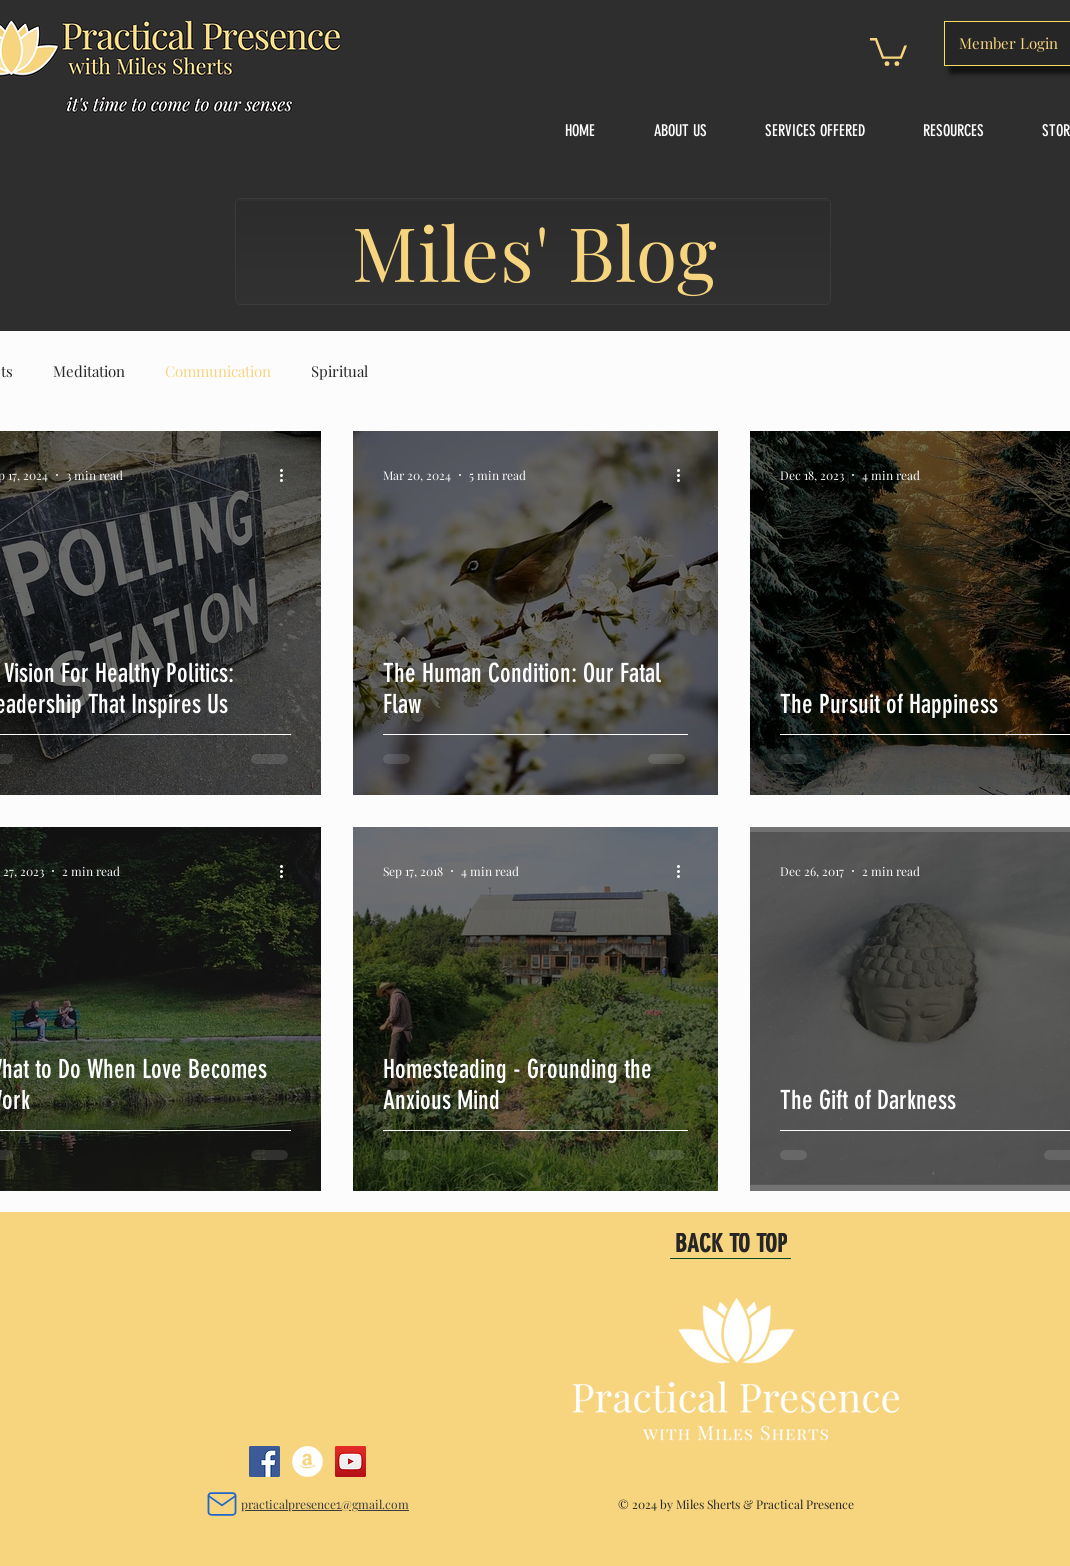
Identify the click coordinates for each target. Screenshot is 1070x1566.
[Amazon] (307, 1461)
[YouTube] (350, 1461)
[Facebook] (264, 1461)
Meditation (89, 371)
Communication (218, 371)
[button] (888, 50)
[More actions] (288, 475)
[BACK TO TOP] (730, 1244)
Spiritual (339, 371)
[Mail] (221, 1503)
